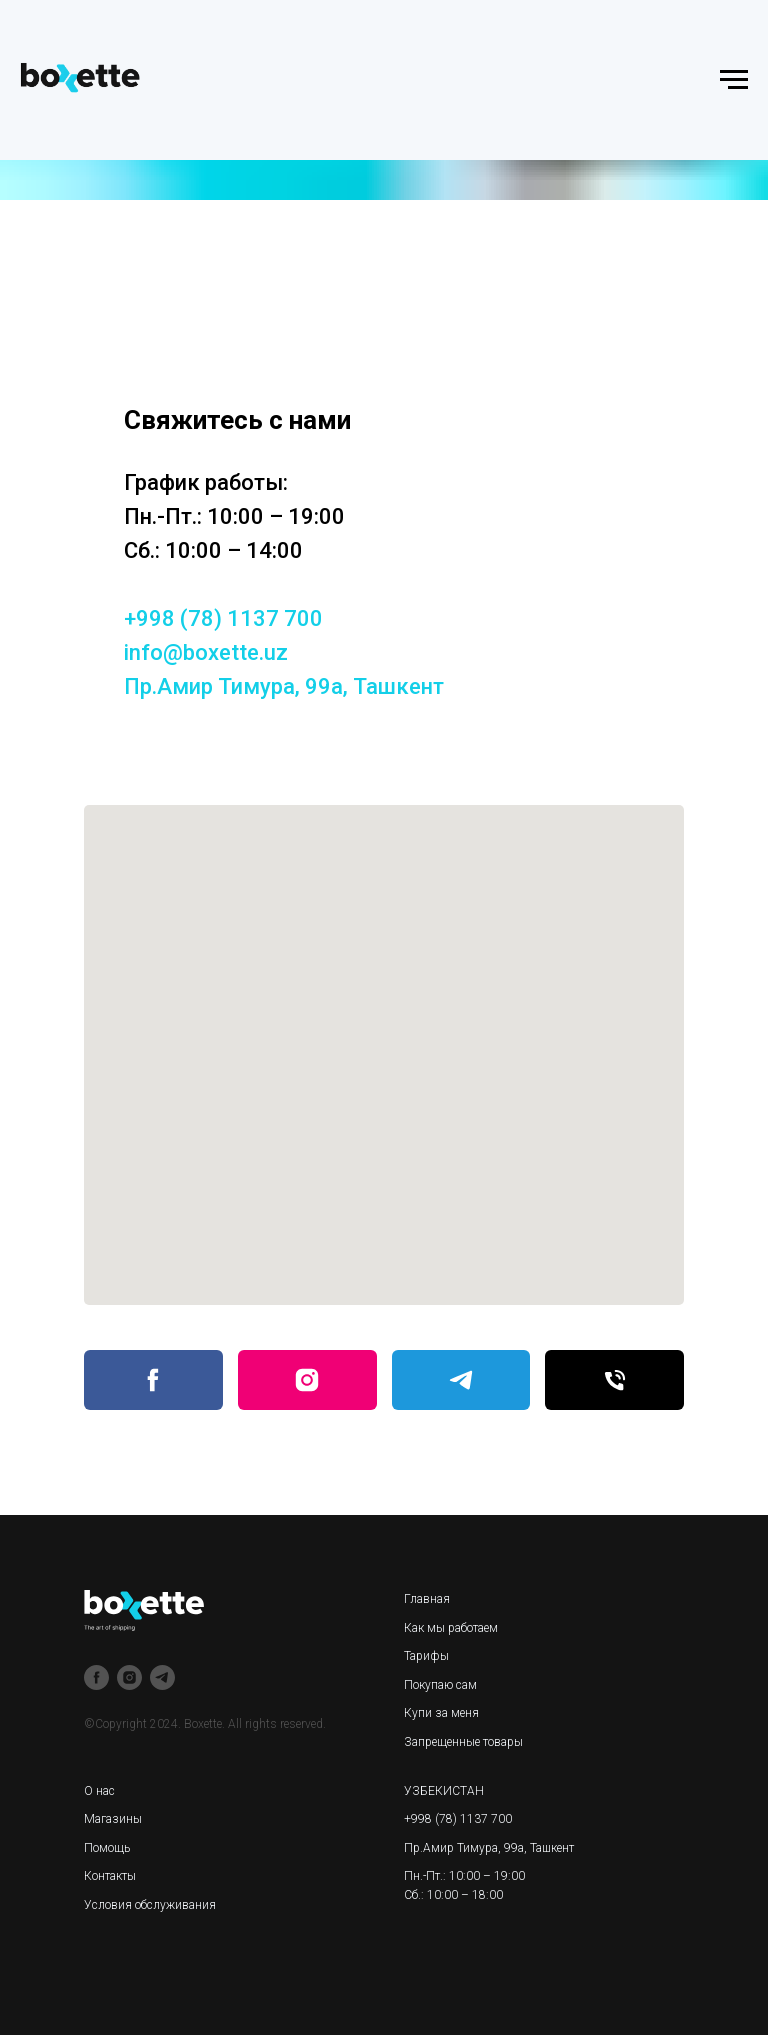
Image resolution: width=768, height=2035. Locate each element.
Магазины (113, 1819)
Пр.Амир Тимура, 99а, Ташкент (284, 686)
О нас (99, 1791)
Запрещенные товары (463, 1742)
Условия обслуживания (150, 1905)
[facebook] (96, 1677)
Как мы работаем (451, 1628)
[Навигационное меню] (734, 80)
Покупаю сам (440, 1685)
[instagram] (129, 1677)
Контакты (110, 1876)
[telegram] (162, 1677)
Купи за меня (441, 1713)
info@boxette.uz (206, 652)
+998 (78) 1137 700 (223, 618)
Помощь (107, 1848)
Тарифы (426, 1656)
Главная (427, 1599)
